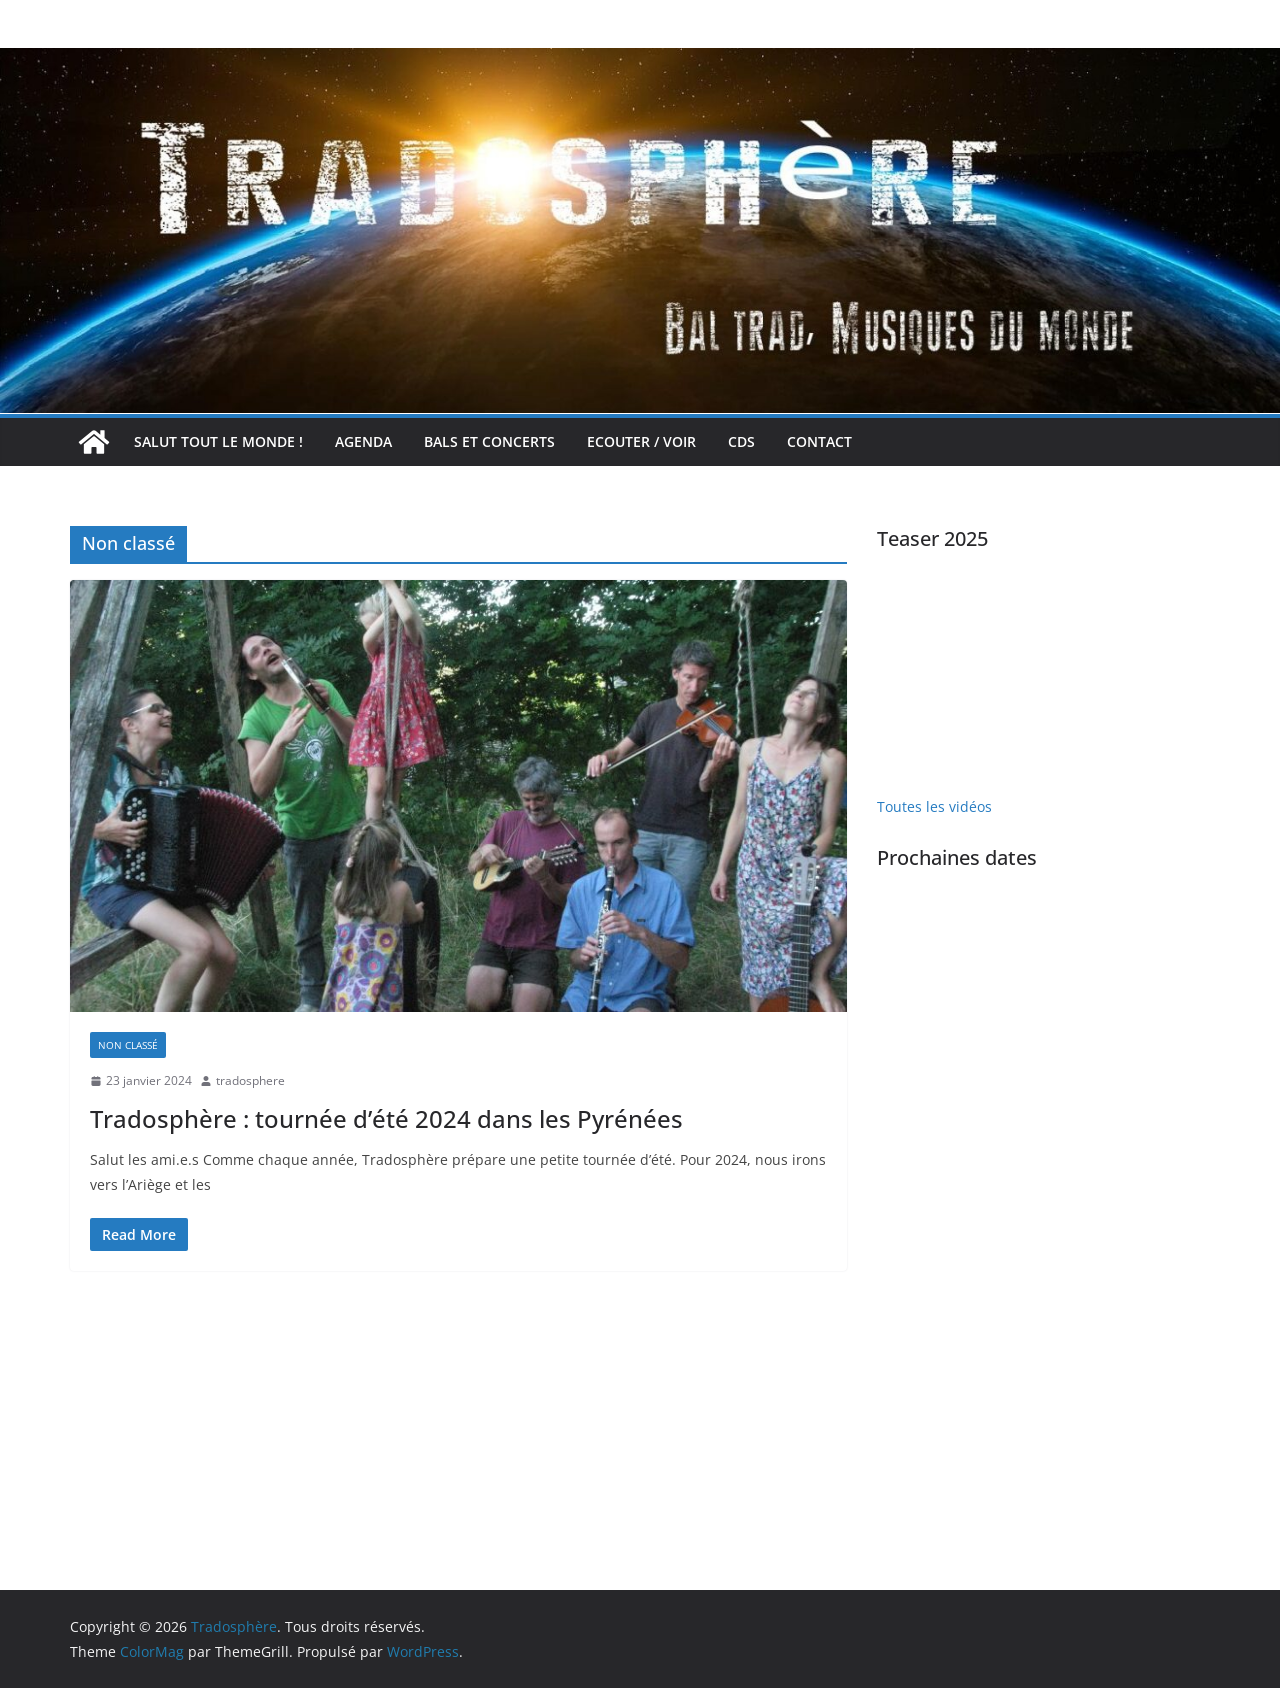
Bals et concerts (489, 441)
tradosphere (250, 1080)
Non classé (128, 1045)
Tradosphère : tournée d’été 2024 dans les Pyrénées (386, 1118)
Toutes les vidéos (934, 806)
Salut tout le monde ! (218, 441)
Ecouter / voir (641, 441)
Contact (819, 441)
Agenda (363, 441)
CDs (741, 441)
